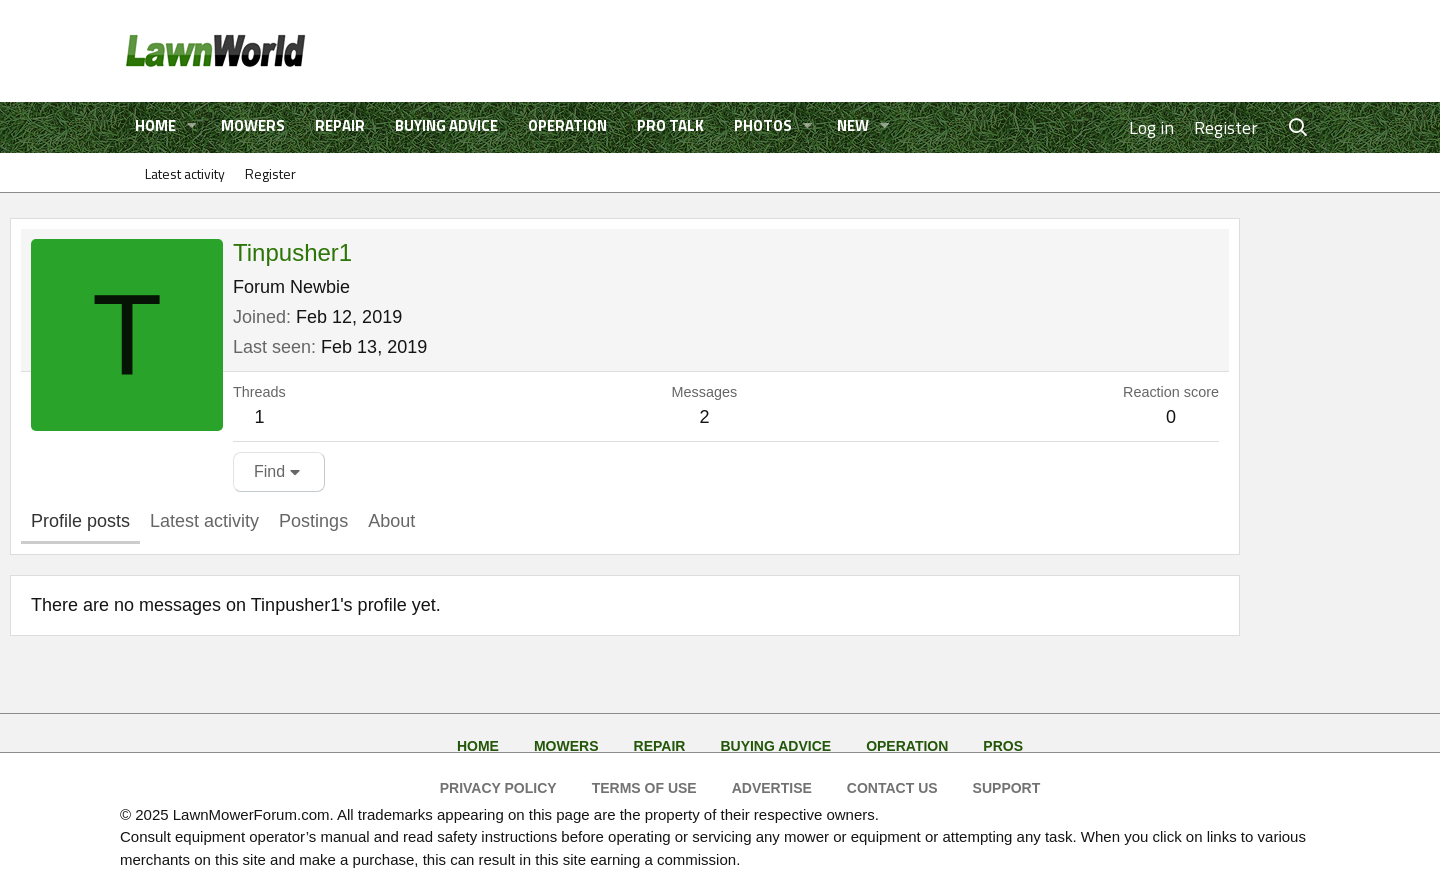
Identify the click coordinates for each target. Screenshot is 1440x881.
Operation (567, 125)
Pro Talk (670, 125)
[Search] (1298, 127)
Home (155, 125)
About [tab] (391, 521)
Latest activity (185, 173)
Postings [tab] (313, 521)
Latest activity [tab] (204, 521)
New (853, 125)
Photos (763, 125)
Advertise (772, 788)
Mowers (253, 125)
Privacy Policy (498, 788)
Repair (340, 125)
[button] (192, 126)
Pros (1003, 746)
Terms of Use (644, 788)
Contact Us (892, 788)
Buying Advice (446, 125)
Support (1007, 788)
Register (270, 173)
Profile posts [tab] (80, 521)
